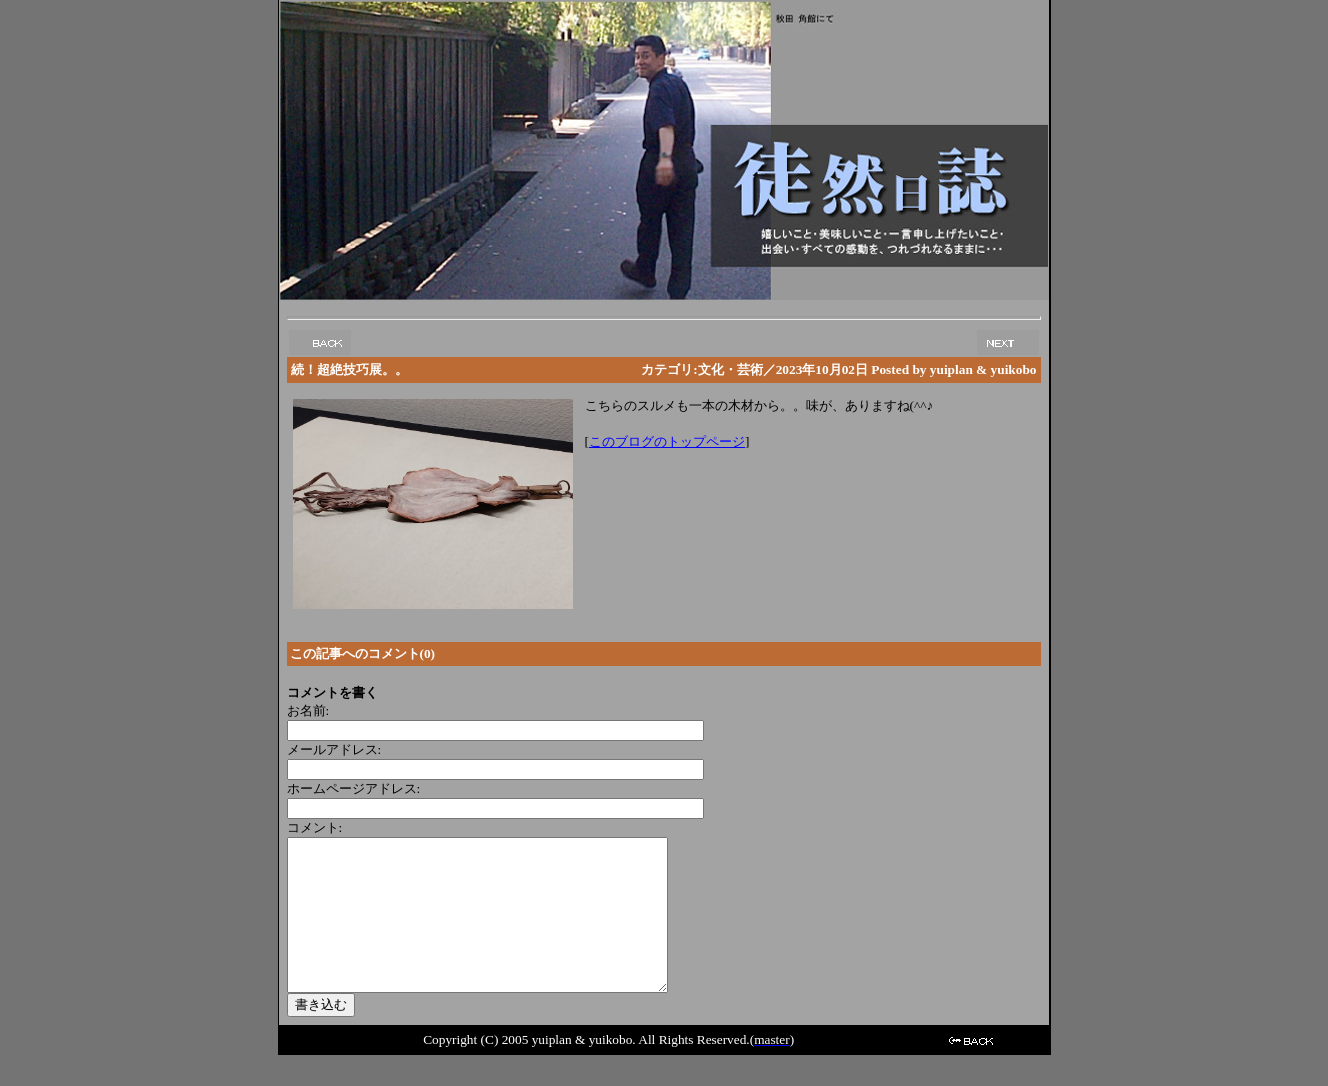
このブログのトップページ (667, 441)
